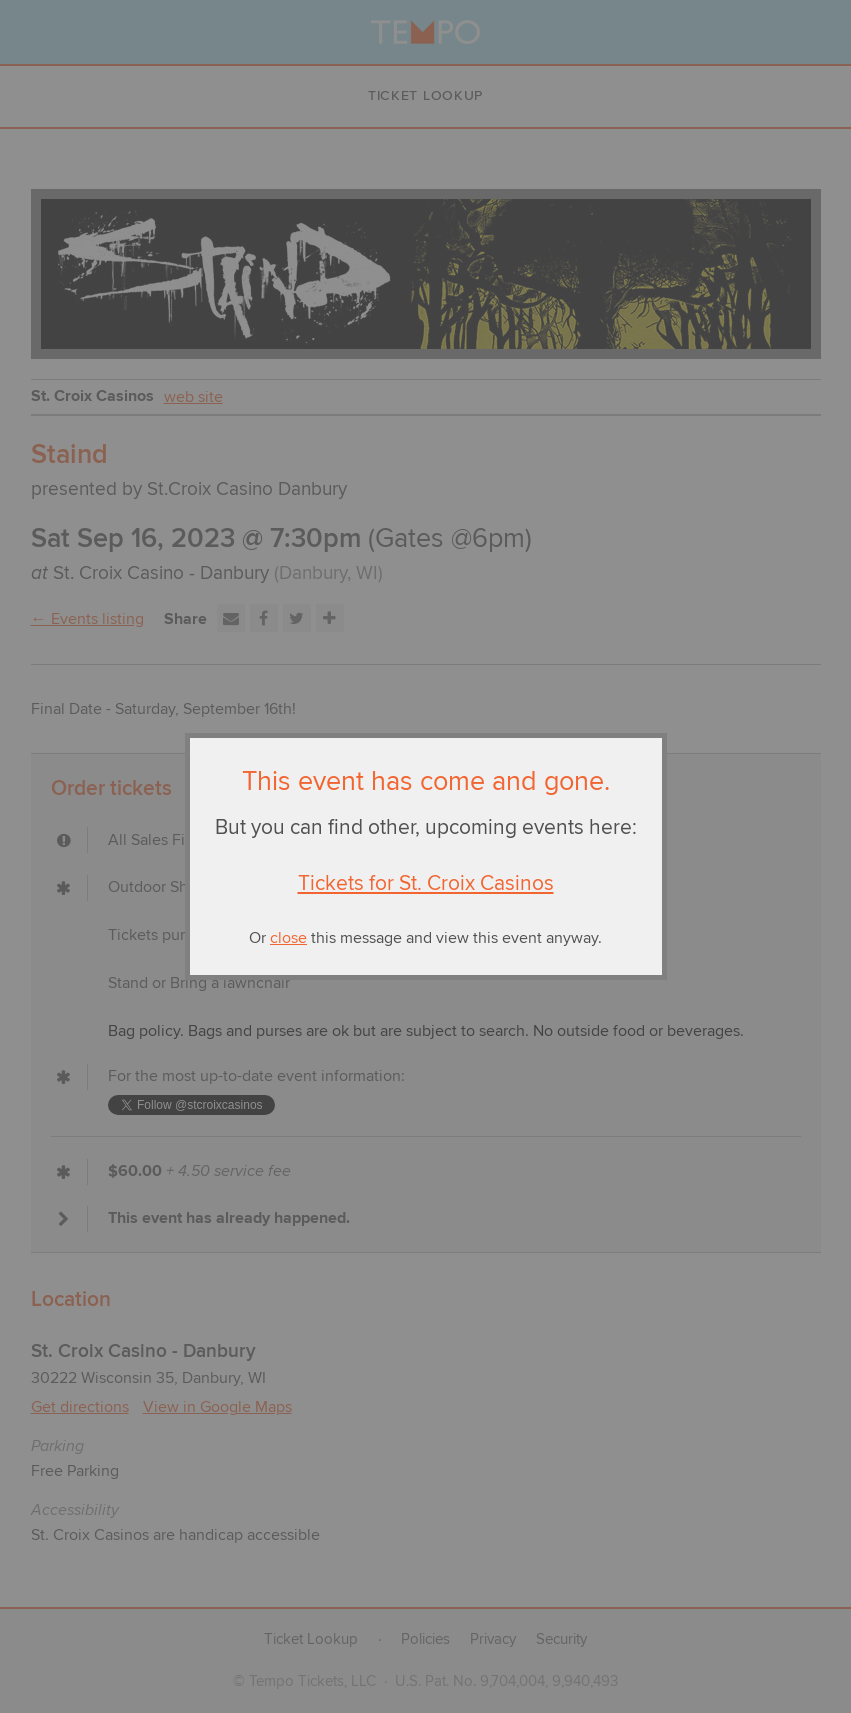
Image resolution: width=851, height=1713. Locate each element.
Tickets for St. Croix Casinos (426, 884)
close (288, 938)
